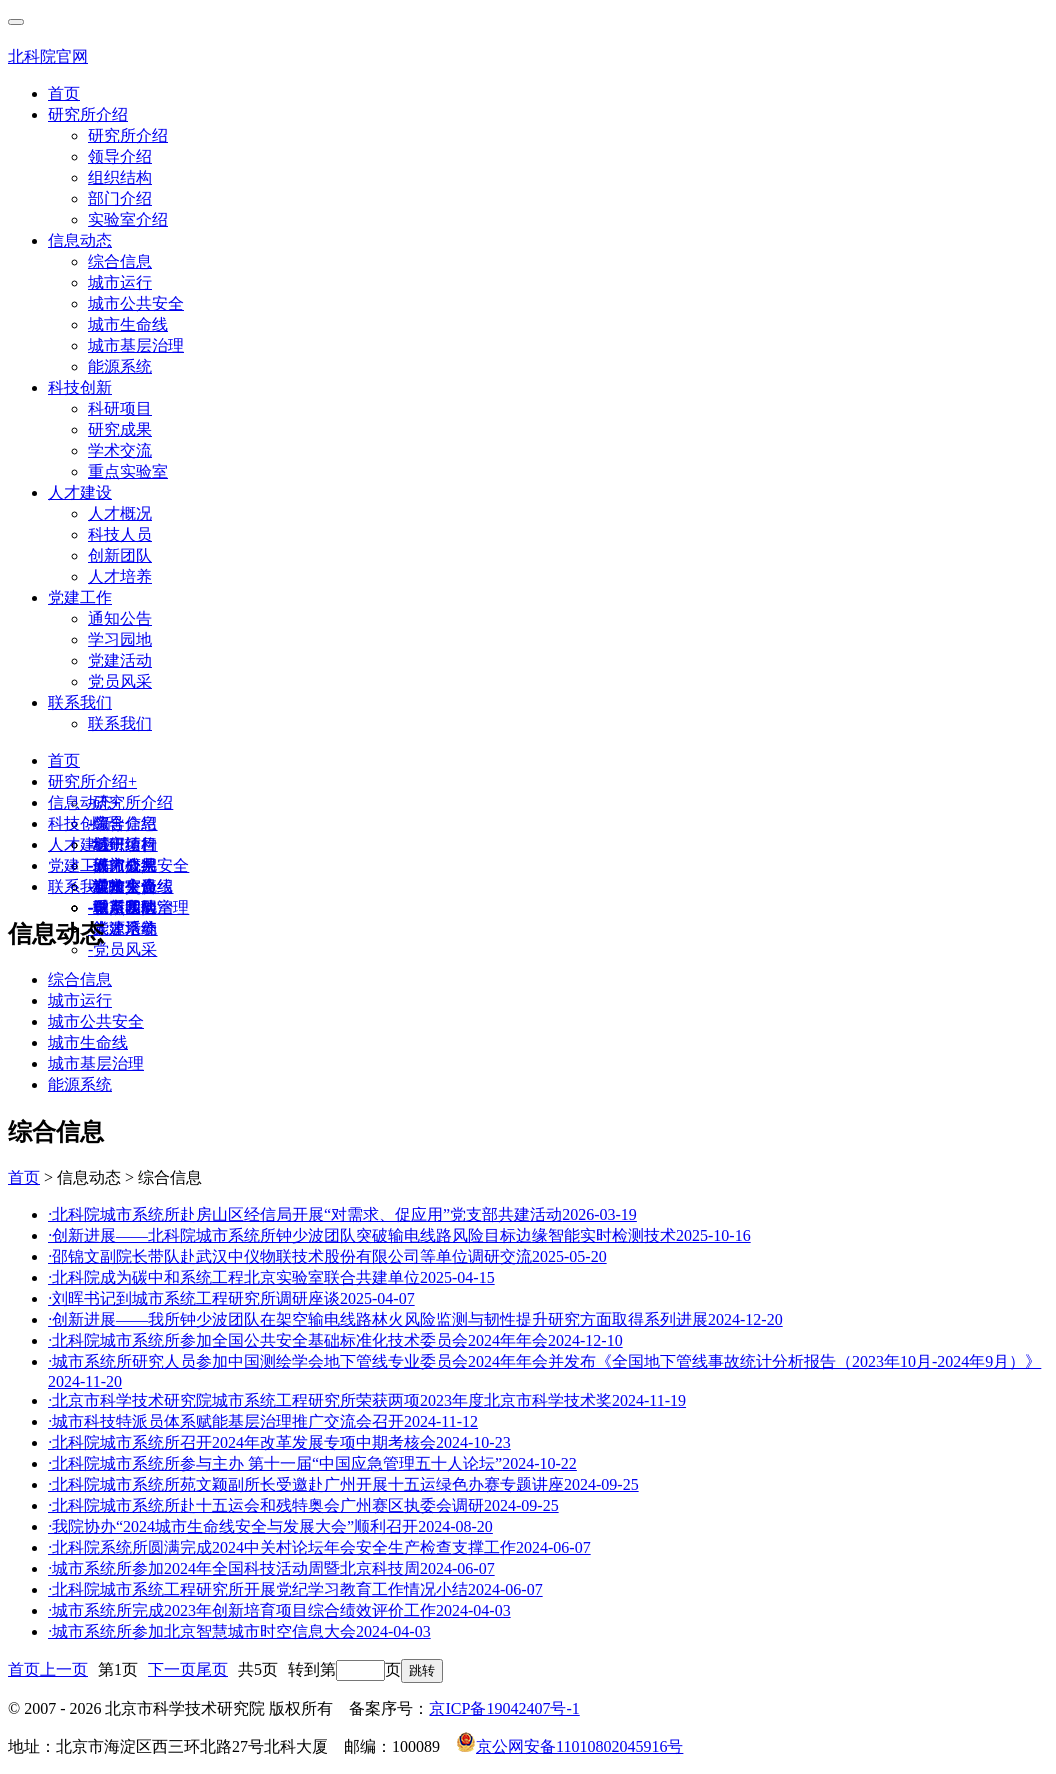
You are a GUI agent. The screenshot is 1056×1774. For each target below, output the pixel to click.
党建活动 (120, 660)
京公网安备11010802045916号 (569, 1746)
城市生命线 (128, 324)
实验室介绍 (128, 219)
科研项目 (120, 408)
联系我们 (80, 702)
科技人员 (120, 534)
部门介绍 (120, 198)
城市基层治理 (136, 345)
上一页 (64, 1669)
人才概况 (120, 513)
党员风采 (120, 681)
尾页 (212, 1669)
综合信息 (120, 261)
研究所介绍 (88, 114)
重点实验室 (128, 471)
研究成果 (120, 429)
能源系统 (120, 366)
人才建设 (80, 492)
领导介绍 (120, 156)
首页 (64, 93)
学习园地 (120, 639)
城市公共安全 (136, 303)
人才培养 (120, 576)
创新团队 (120, 555)
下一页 (172, 1669)
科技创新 (80, 387)
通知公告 (120, 618)
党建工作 (80, 597)
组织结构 (120, 177)
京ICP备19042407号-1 (504, 1708)
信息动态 (80, 240)
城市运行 (120, 282)
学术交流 (120, 450)
